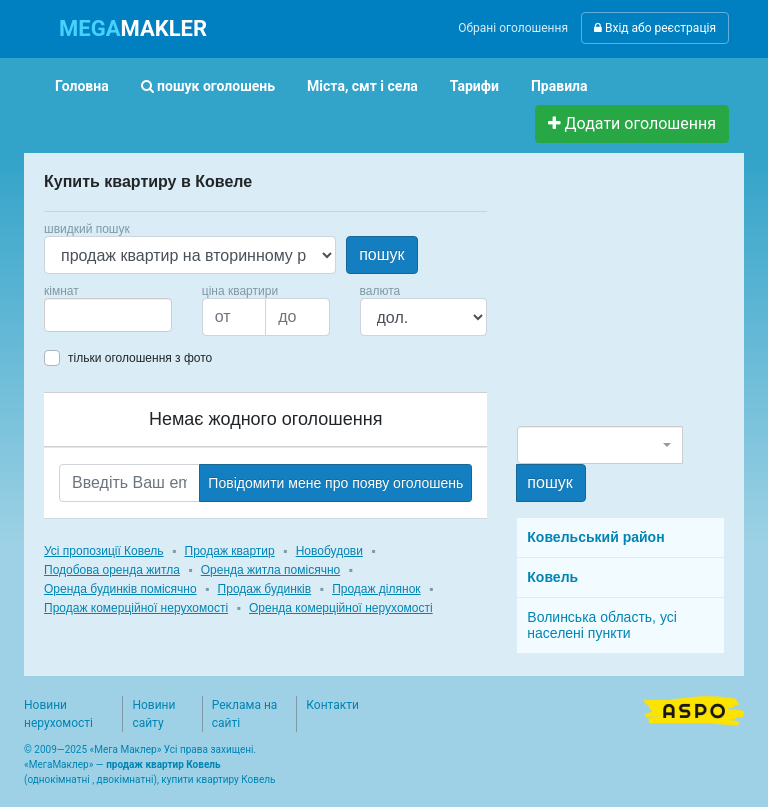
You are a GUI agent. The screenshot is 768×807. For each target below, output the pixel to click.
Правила (559, 86)
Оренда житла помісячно (270, 570)
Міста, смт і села (362, 86)
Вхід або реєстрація (655, 28)
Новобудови (329, 551)
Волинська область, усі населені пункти (602, 625)
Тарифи (474, 86)
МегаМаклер (59, 764)
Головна (82, 86)
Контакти (332, 705)
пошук (381, 254)
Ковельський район (595, 537)
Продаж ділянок (376, 589)
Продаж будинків (265, 589)
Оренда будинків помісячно (120, 589)
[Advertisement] (642, 298)
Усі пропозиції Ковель (104, 551)
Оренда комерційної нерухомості (341, 608)
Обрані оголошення (513, 28)
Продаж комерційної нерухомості (136, 608)
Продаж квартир (230, 551)
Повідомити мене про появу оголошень (335, 483)
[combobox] (108, 315)
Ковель (552, 577)
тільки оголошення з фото (140, 358)
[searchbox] (80, 315)
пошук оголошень (208, 86)
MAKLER (133, 28)
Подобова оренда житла (112, 570)
